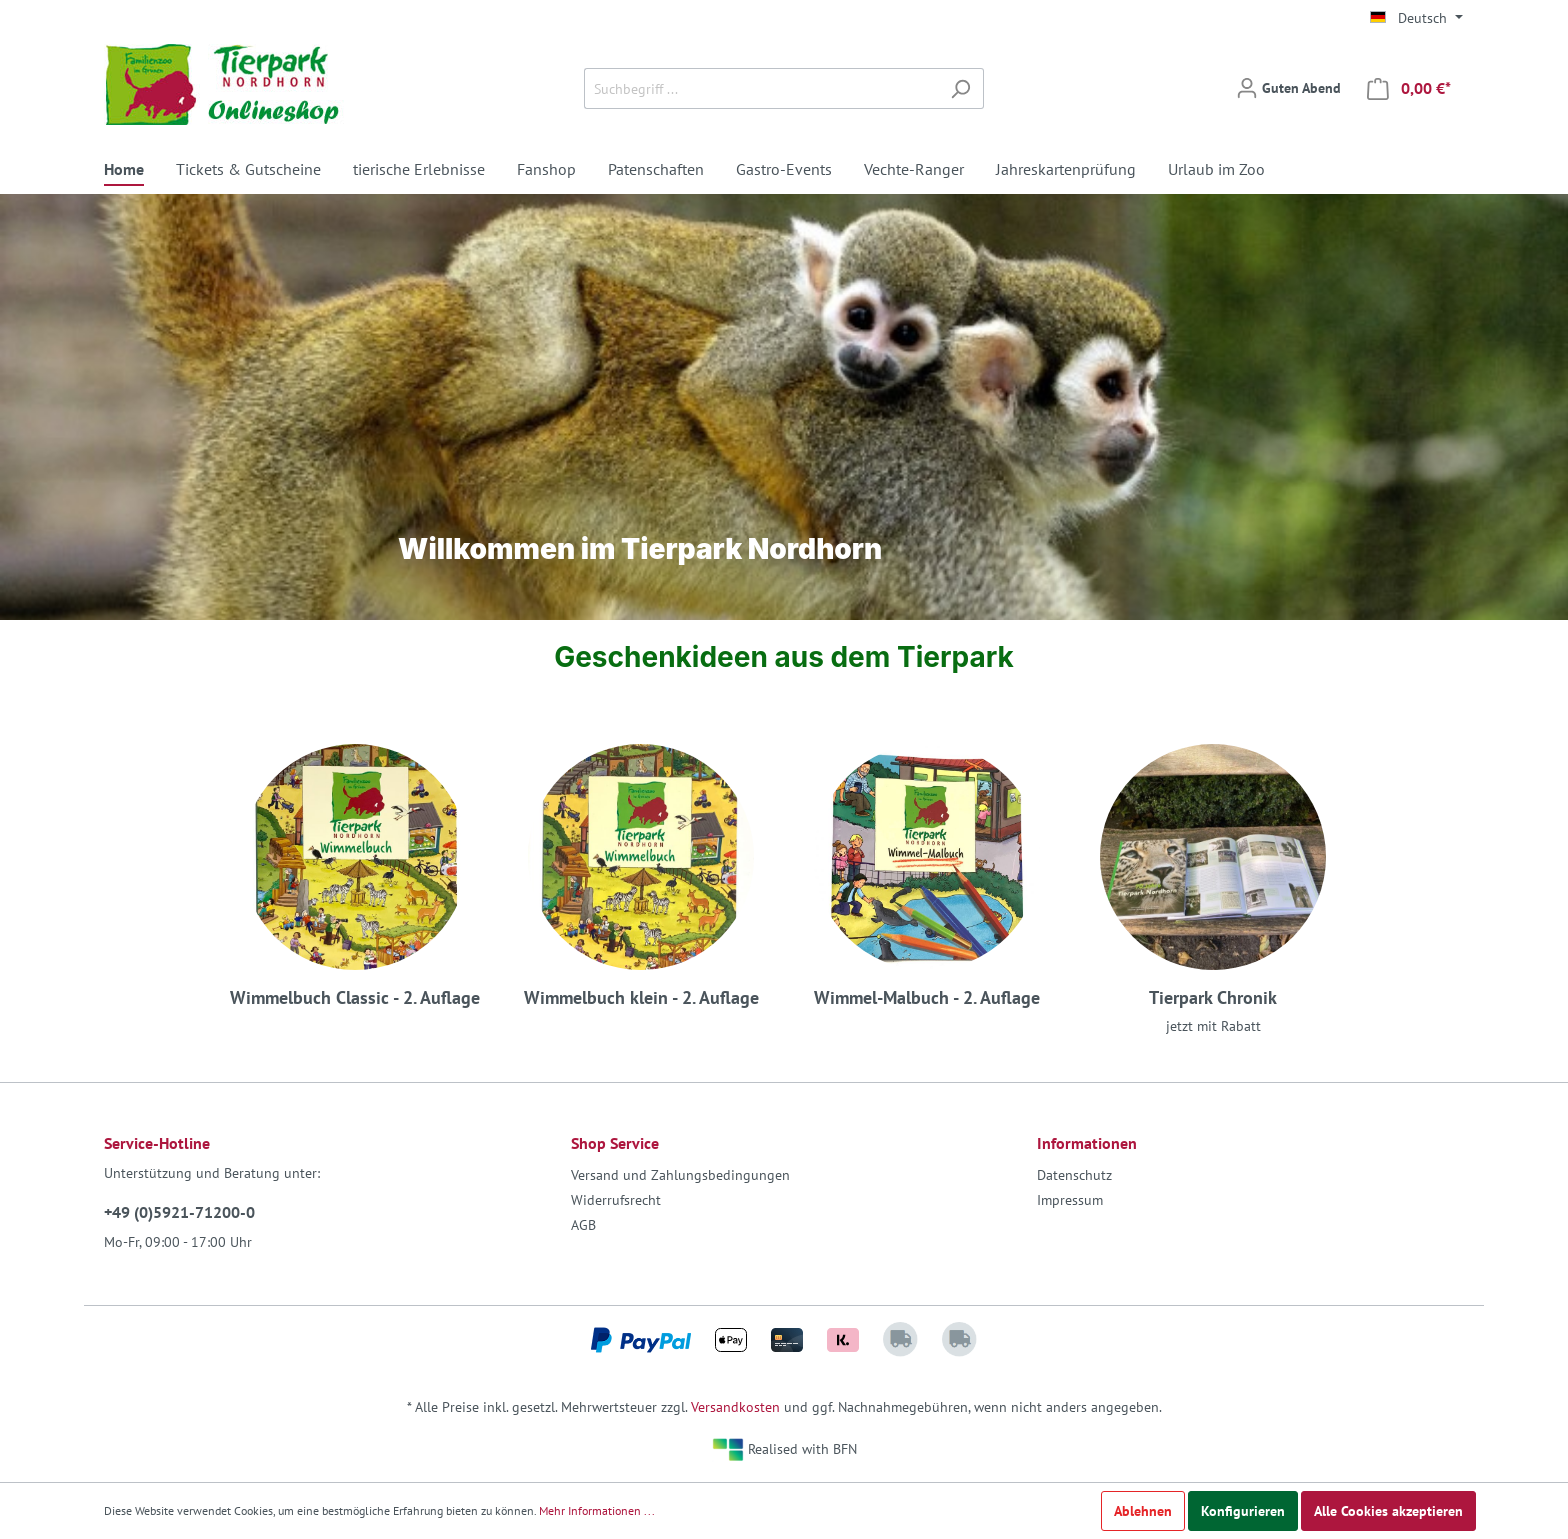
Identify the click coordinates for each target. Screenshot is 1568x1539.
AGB (583, 1225)
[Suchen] (960, 88)
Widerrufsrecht (616, 1200)
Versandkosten (735, 1407)
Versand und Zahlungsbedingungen (680, 1175)
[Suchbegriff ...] (761, 88)
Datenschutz (1074, 1175)
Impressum (1070, 1200)
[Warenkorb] (1409, 88)
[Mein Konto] (1288, 88)
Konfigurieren (1243, 1511)
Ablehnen (1143, 1511)
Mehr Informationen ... (597, 1510)
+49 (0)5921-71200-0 (179, 1212)
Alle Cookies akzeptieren (1388, 1511)
